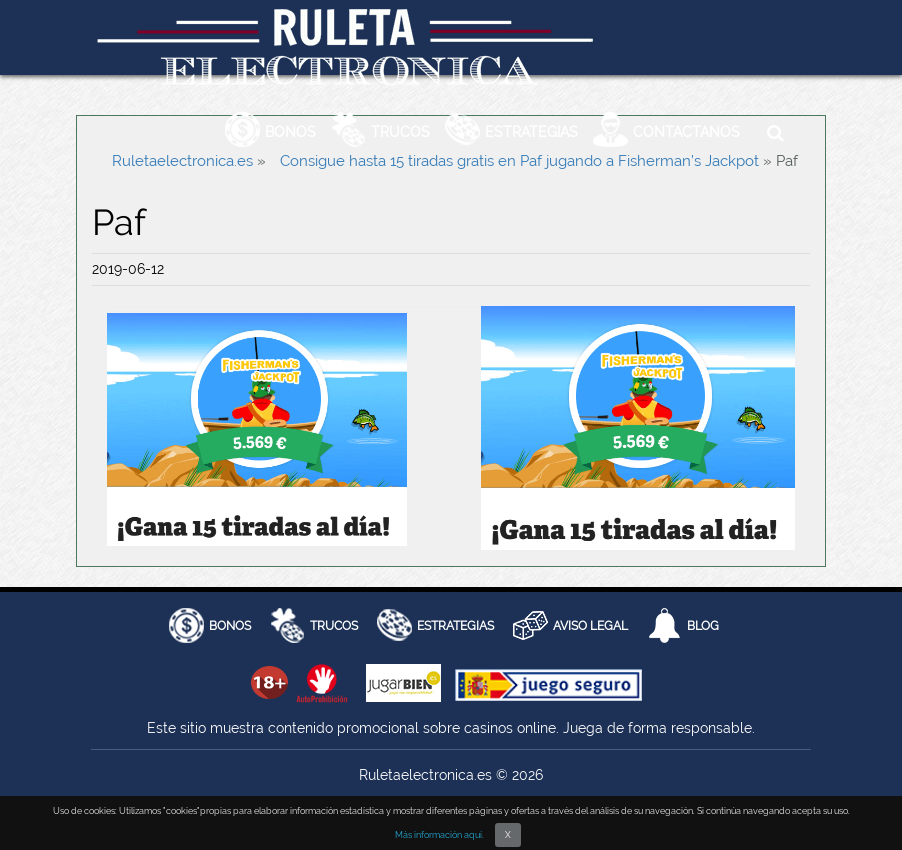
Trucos (400, 132)
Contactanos (686, 132)
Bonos (290, 132)
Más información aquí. (439, 835)
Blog (703, 626)
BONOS (230, 626)
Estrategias (531, 132)
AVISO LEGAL (590, 626)
